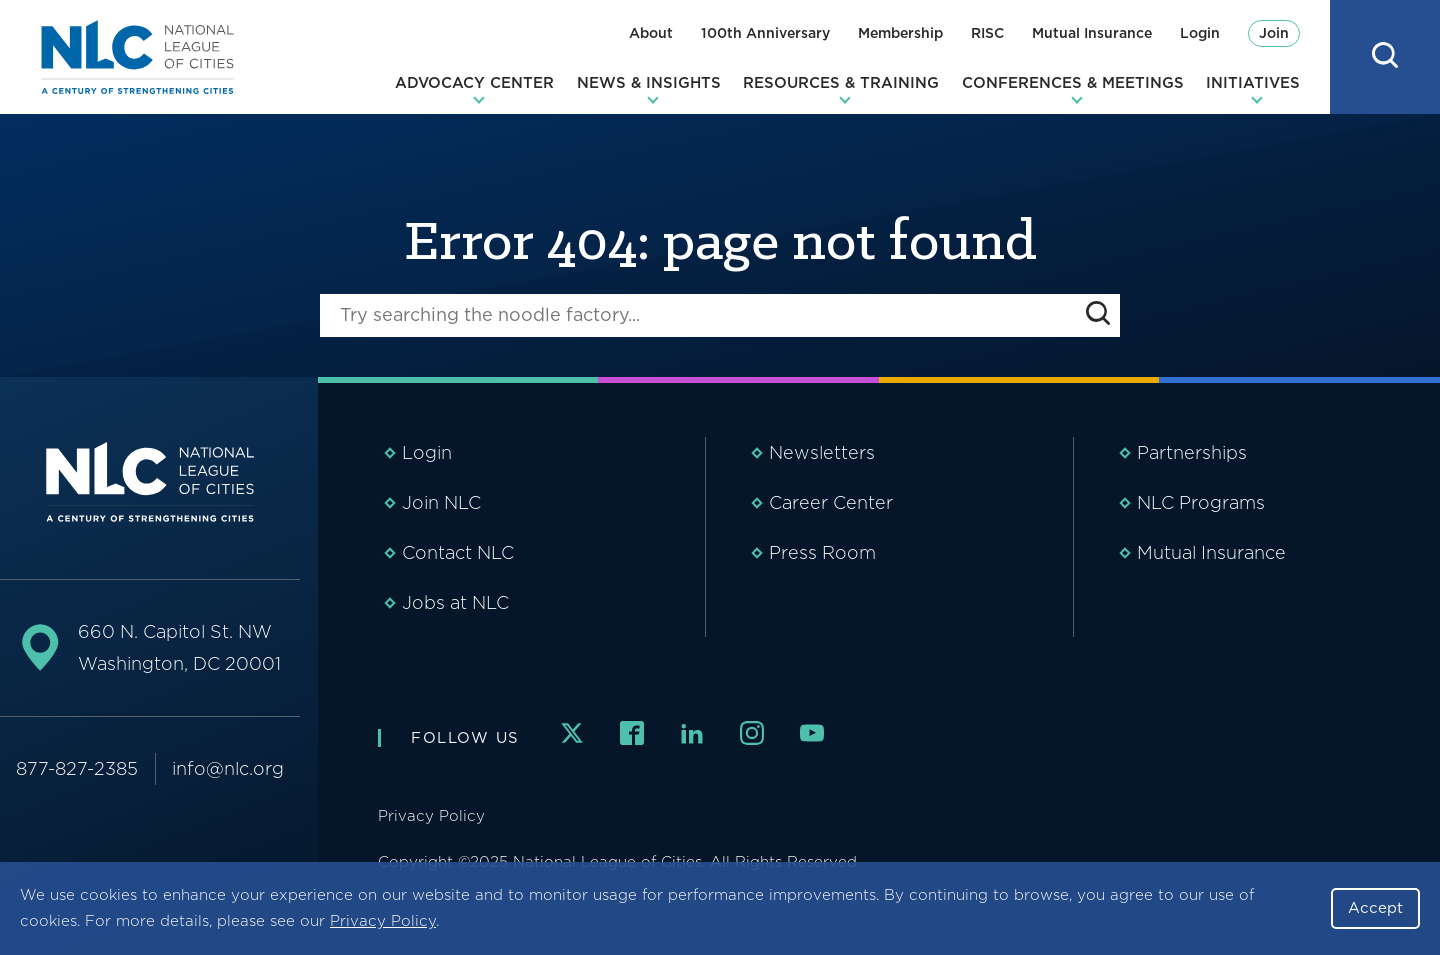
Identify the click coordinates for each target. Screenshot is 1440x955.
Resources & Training (841, 83)
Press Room (822, 552)
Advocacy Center (474, 83)
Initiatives (1253, 83)
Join (1274, 33)
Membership (900, 33)
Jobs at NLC (455, 602)
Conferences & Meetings (1073, 83)
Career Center (831, 502)
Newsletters (822, 452)
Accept (1375, 908)
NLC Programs (1201, 502)
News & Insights (649, 83)
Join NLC (441, 502)
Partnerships (1192, 452)
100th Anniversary (765, 33)
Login (1200, 33)
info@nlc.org (228, 768)
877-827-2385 (77, 768)
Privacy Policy (383, 921)
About (651, 33)
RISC (987, 33)
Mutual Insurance (1092, 33)
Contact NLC (458, 552)
